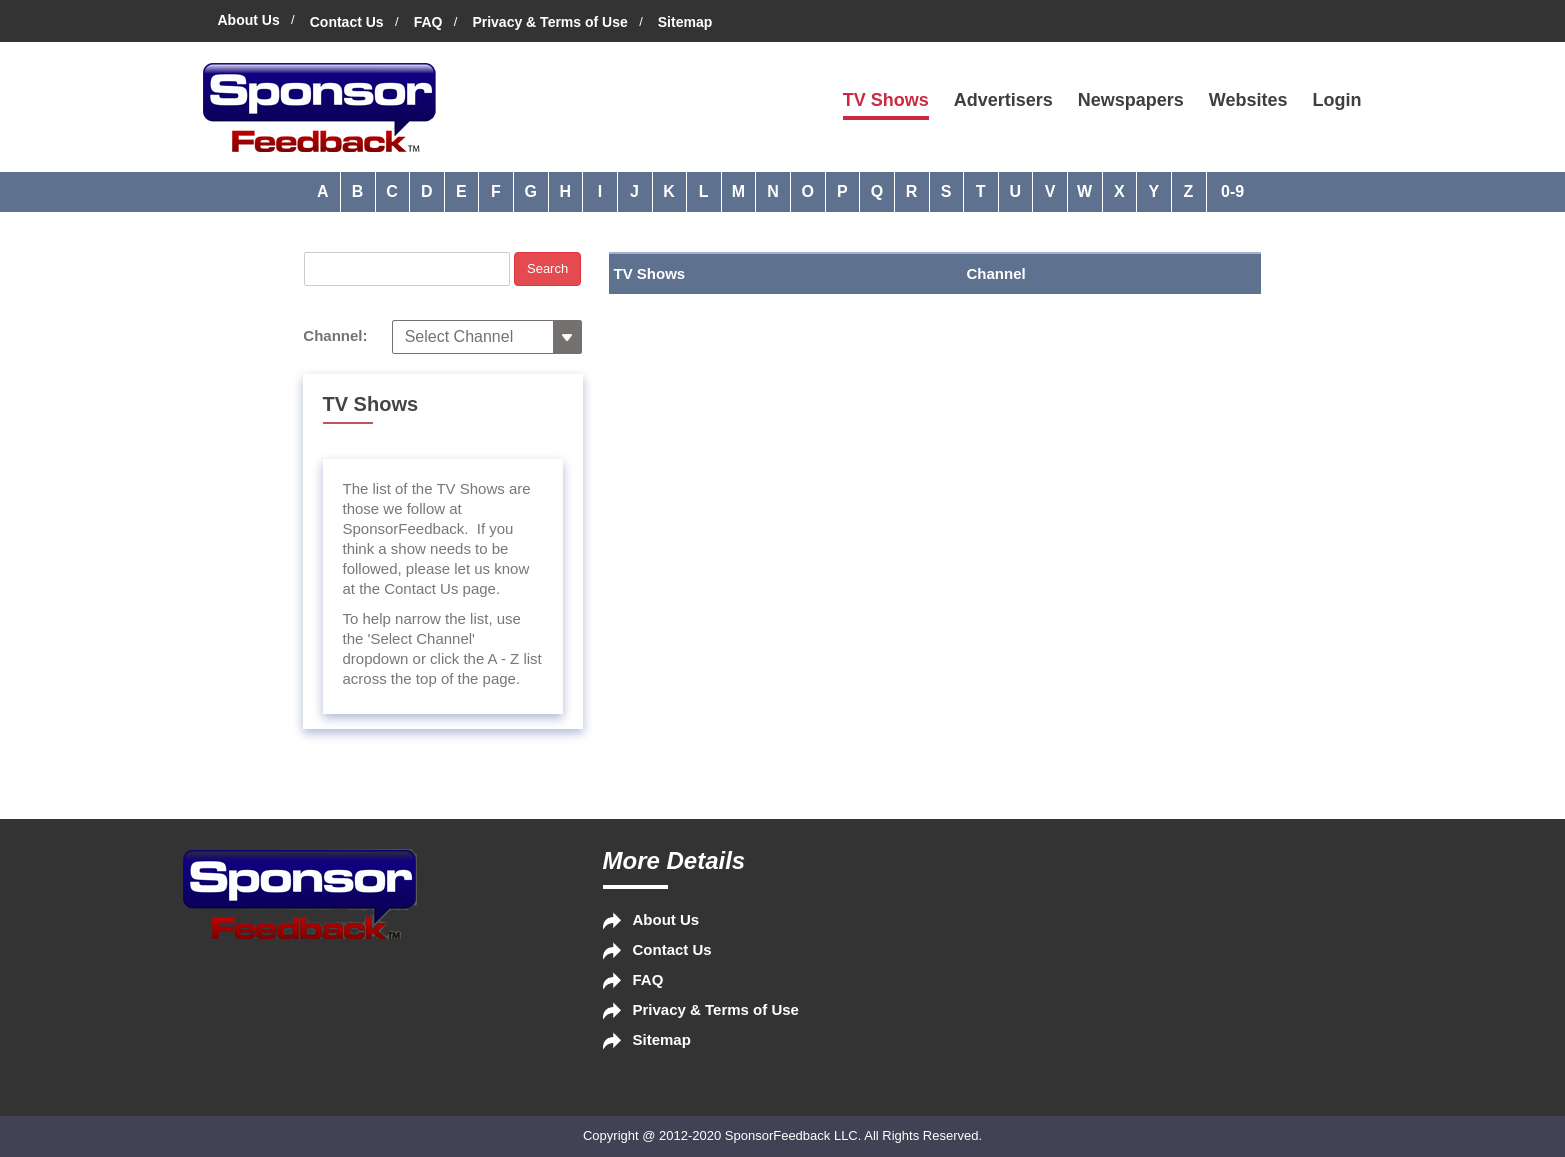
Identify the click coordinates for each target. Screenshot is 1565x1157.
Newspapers (1131, 100)
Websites (1248, 100)
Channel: (335, 335)
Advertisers (1003, 100)
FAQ (428, 22)
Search (547, 268)
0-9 (1232, 191)
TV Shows (886, 100)
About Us (249, 20)
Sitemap (685, 22)
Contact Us (347, 22)
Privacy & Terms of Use (549, 22)
